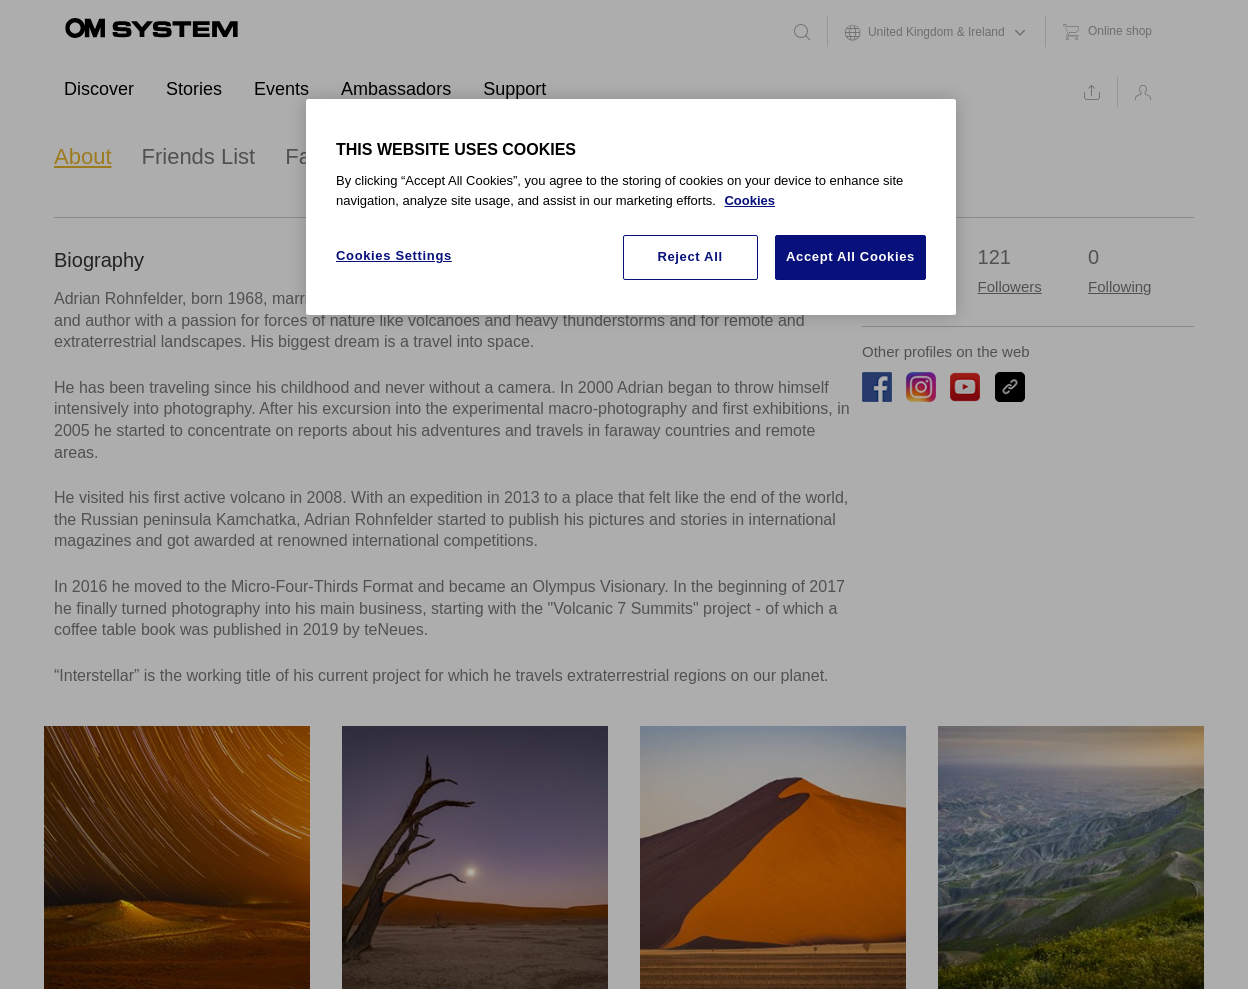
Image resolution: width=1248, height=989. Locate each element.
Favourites (336, 156)
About (83, 156)
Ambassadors (396, 89)
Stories (194, 89)
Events (281, 89)
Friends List (199, 156)
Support (514, 89)
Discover (99, 89)
